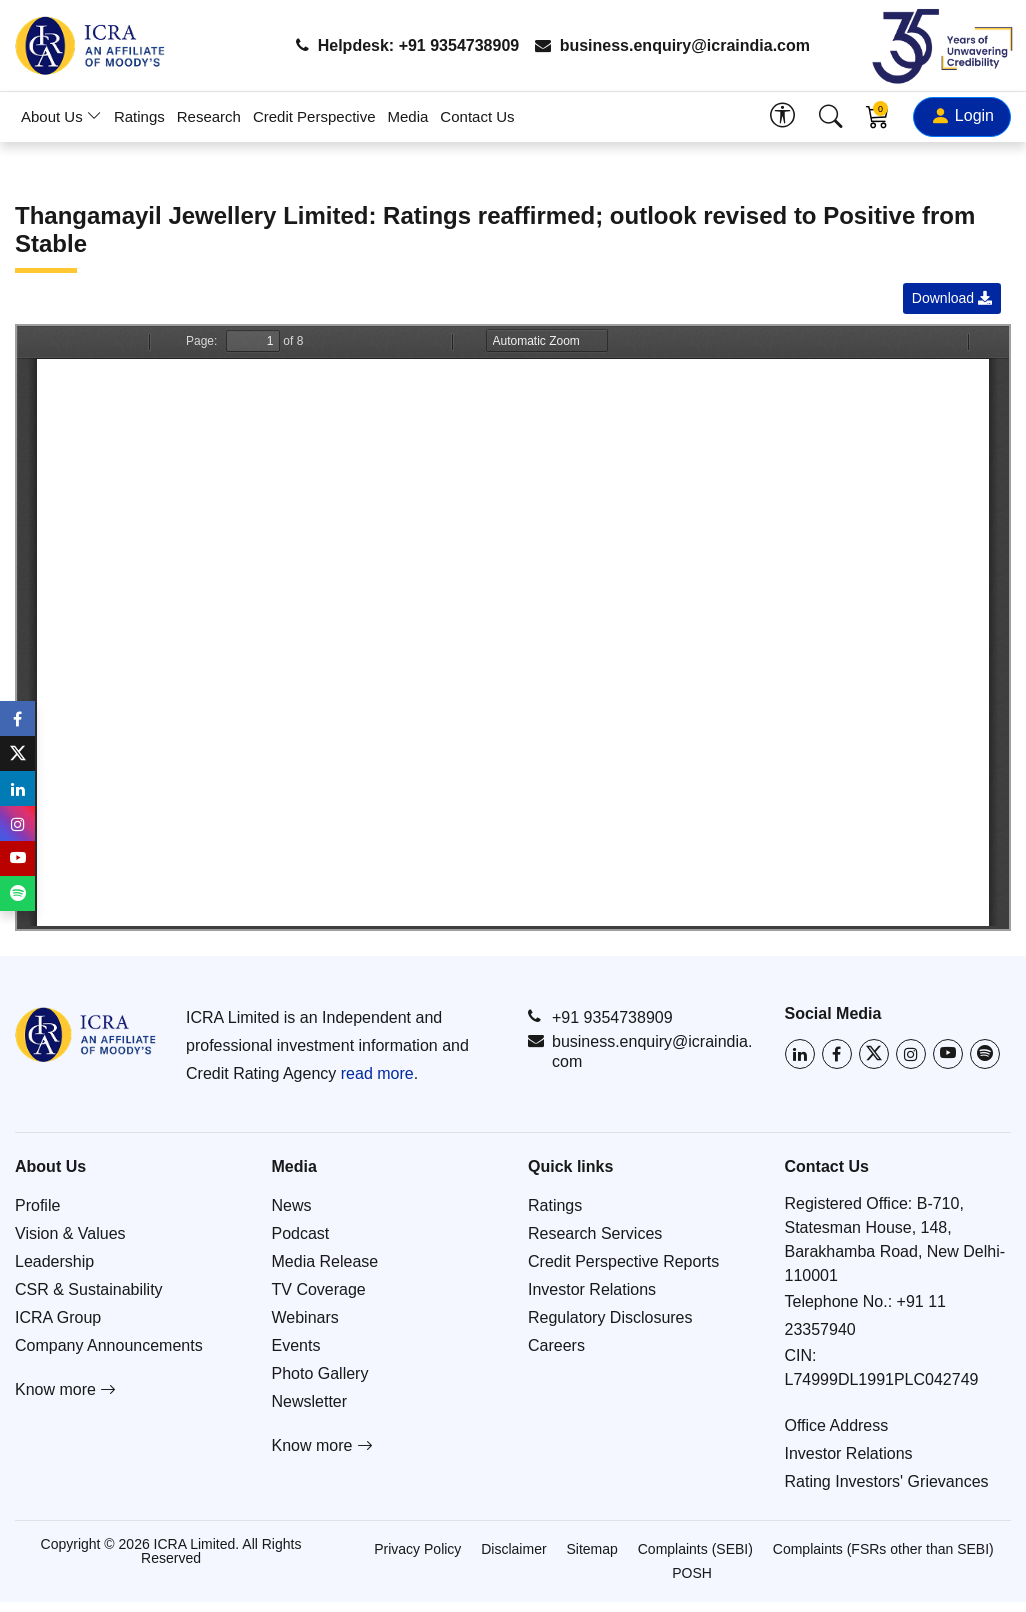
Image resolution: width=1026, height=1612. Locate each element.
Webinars (305, 1317)
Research (209, 116)
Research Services (595, 1233)
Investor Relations (592, 1289)
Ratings (139, 116)
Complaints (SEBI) (695, 1549)
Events (296, 1345)
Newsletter (310, 1401)
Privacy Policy (417, 1549)
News (292, 1205)
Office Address (837, 1425)
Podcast (301, 1233)
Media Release (325, 1261)
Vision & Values (70, 1233)
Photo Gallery (320, 1373)
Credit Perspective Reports (623, 1261)
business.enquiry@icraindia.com (672, 45)
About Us (61, 116)
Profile (37, 1205)
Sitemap (591, 1549)
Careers (556, 1345)
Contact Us (477, 116)
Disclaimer (513, 1549)
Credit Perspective (314, 116)
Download (952, 298)
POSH (692, 1573)
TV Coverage (319, 1289)
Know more (65, 1389)
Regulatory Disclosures (610, 1317)
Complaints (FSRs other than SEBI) (883, 1549)
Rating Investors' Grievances (887, 1481)
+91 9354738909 (600, 1017)
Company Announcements (109, 1345)
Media (408, 116)
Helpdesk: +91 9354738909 (407, 45)
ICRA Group (58, 1317)
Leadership (54, 1261)
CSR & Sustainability (89, 1289)
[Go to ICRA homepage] (85, 1034)
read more (377, 1073)
